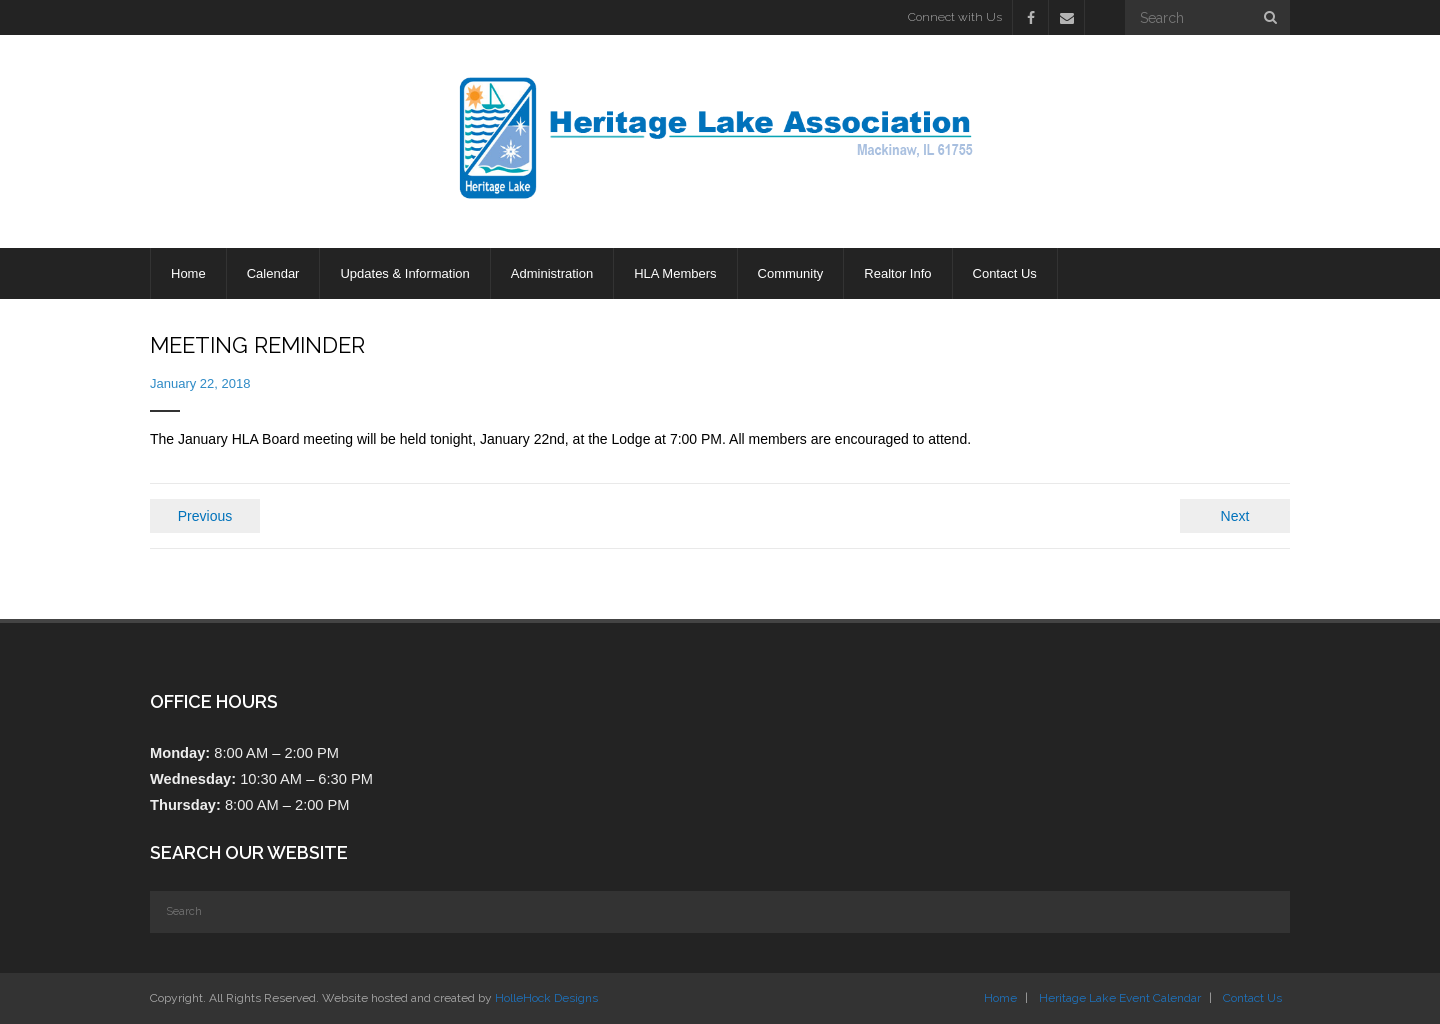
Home (1000, 998)
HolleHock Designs (546, 998)
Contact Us (1252, 998)
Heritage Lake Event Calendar (1120, 998)
